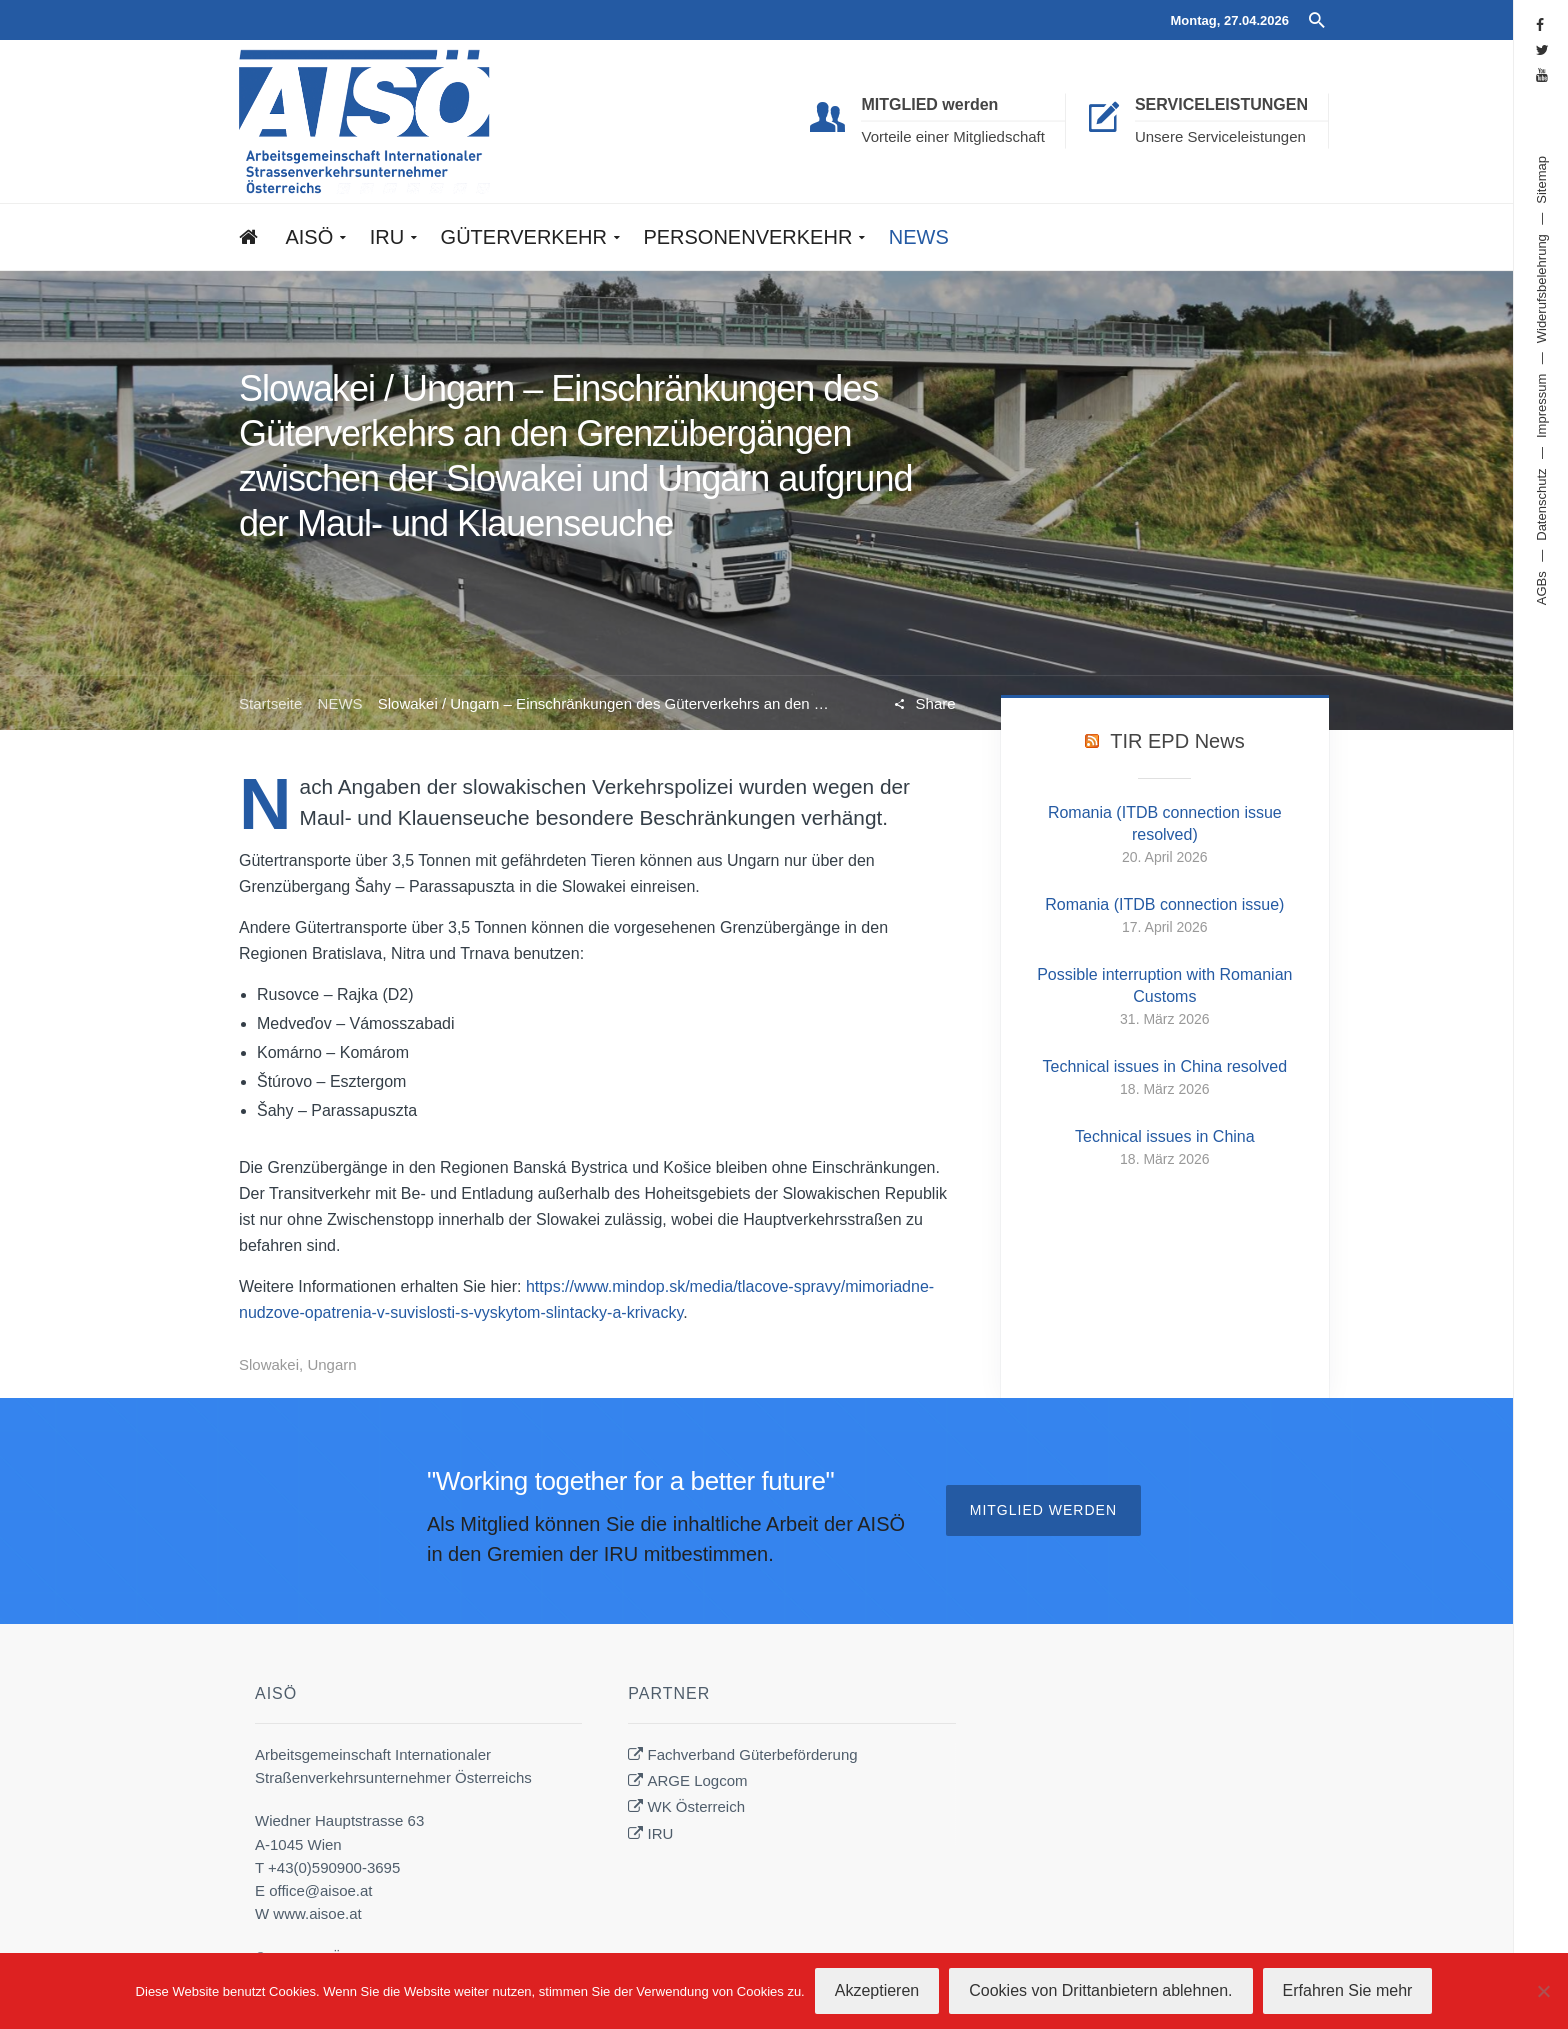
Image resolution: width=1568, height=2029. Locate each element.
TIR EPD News (1177, 741)
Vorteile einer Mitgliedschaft (952, 136)
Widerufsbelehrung (1541, 288)
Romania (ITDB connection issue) (1164, 904)
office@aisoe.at (320, 1890)
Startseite (270, 703)
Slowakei (269, 1364)
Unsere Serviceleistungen (1220, 136)
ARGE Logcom (698, 1780)
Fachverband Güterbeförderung (753, 1754)
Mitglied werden (1043, 1510)
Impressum (1541, 406)
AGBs (1541, 588)
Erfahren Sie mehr (1348, 1990)
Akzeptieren (877, 1990)
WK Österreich (697, 1806)
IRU (661, 1833)
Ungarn (331, 1364)
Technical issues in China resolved (1165, 1066)
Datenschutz (1541, 504)
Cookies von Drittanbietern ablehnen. (1100, 1990)
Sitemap (1541, 180)
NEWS (340, 703)
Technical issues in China (1165, 1136)
